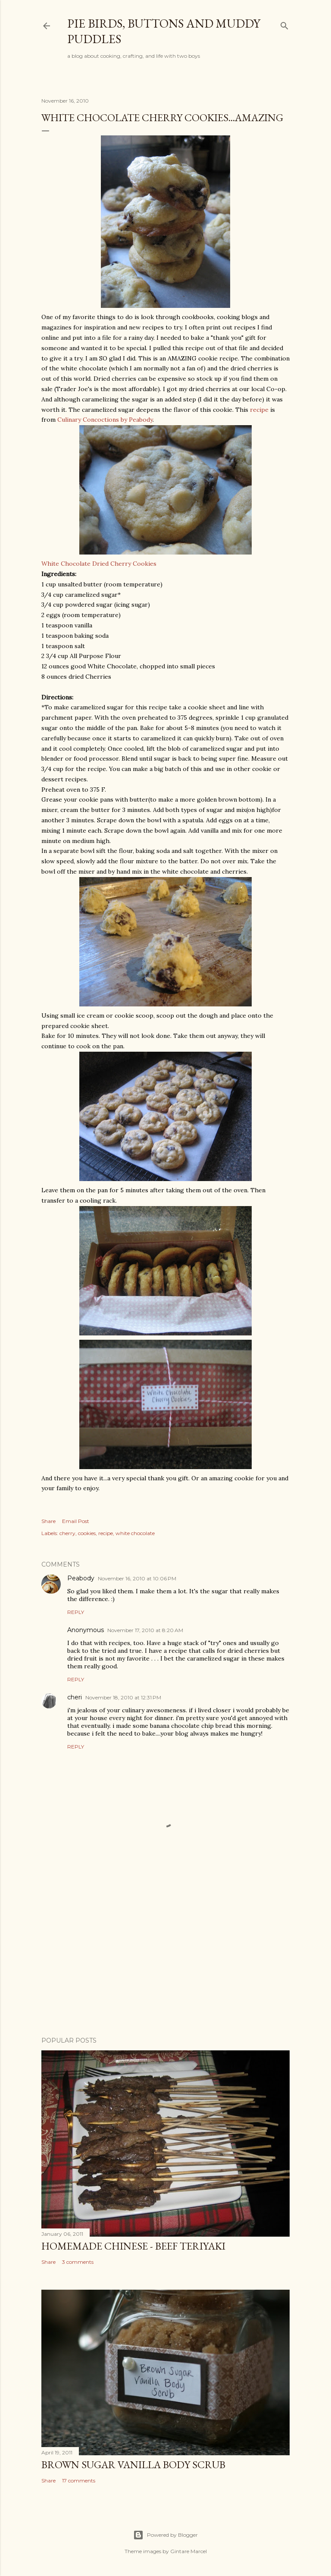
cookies (87, 1533)
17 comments (78, 2480)
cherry (67, 1533)
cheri (74, 1697)
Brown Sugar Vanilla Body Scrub (133, 2464)
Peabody (80, 1578)
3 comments (78, 2262)
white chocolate (135, 1533)
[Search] (284, 24)
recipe (259, 410)
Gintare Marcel (188, 2551)
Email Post (75, 1521)
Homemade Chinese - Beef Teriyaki (133, 2246)
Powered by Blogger (165, 2535)
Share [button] (48, 1521)
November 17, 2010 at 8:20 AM (145, 1630)
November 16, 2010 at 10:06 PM (137, 1578)
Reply (75, 1612)
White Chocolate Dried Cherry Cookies (146, 496)
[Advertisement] (165, 1954)
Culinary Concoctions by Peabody (105, 419)
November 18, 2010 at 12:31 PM (123, 1697)
